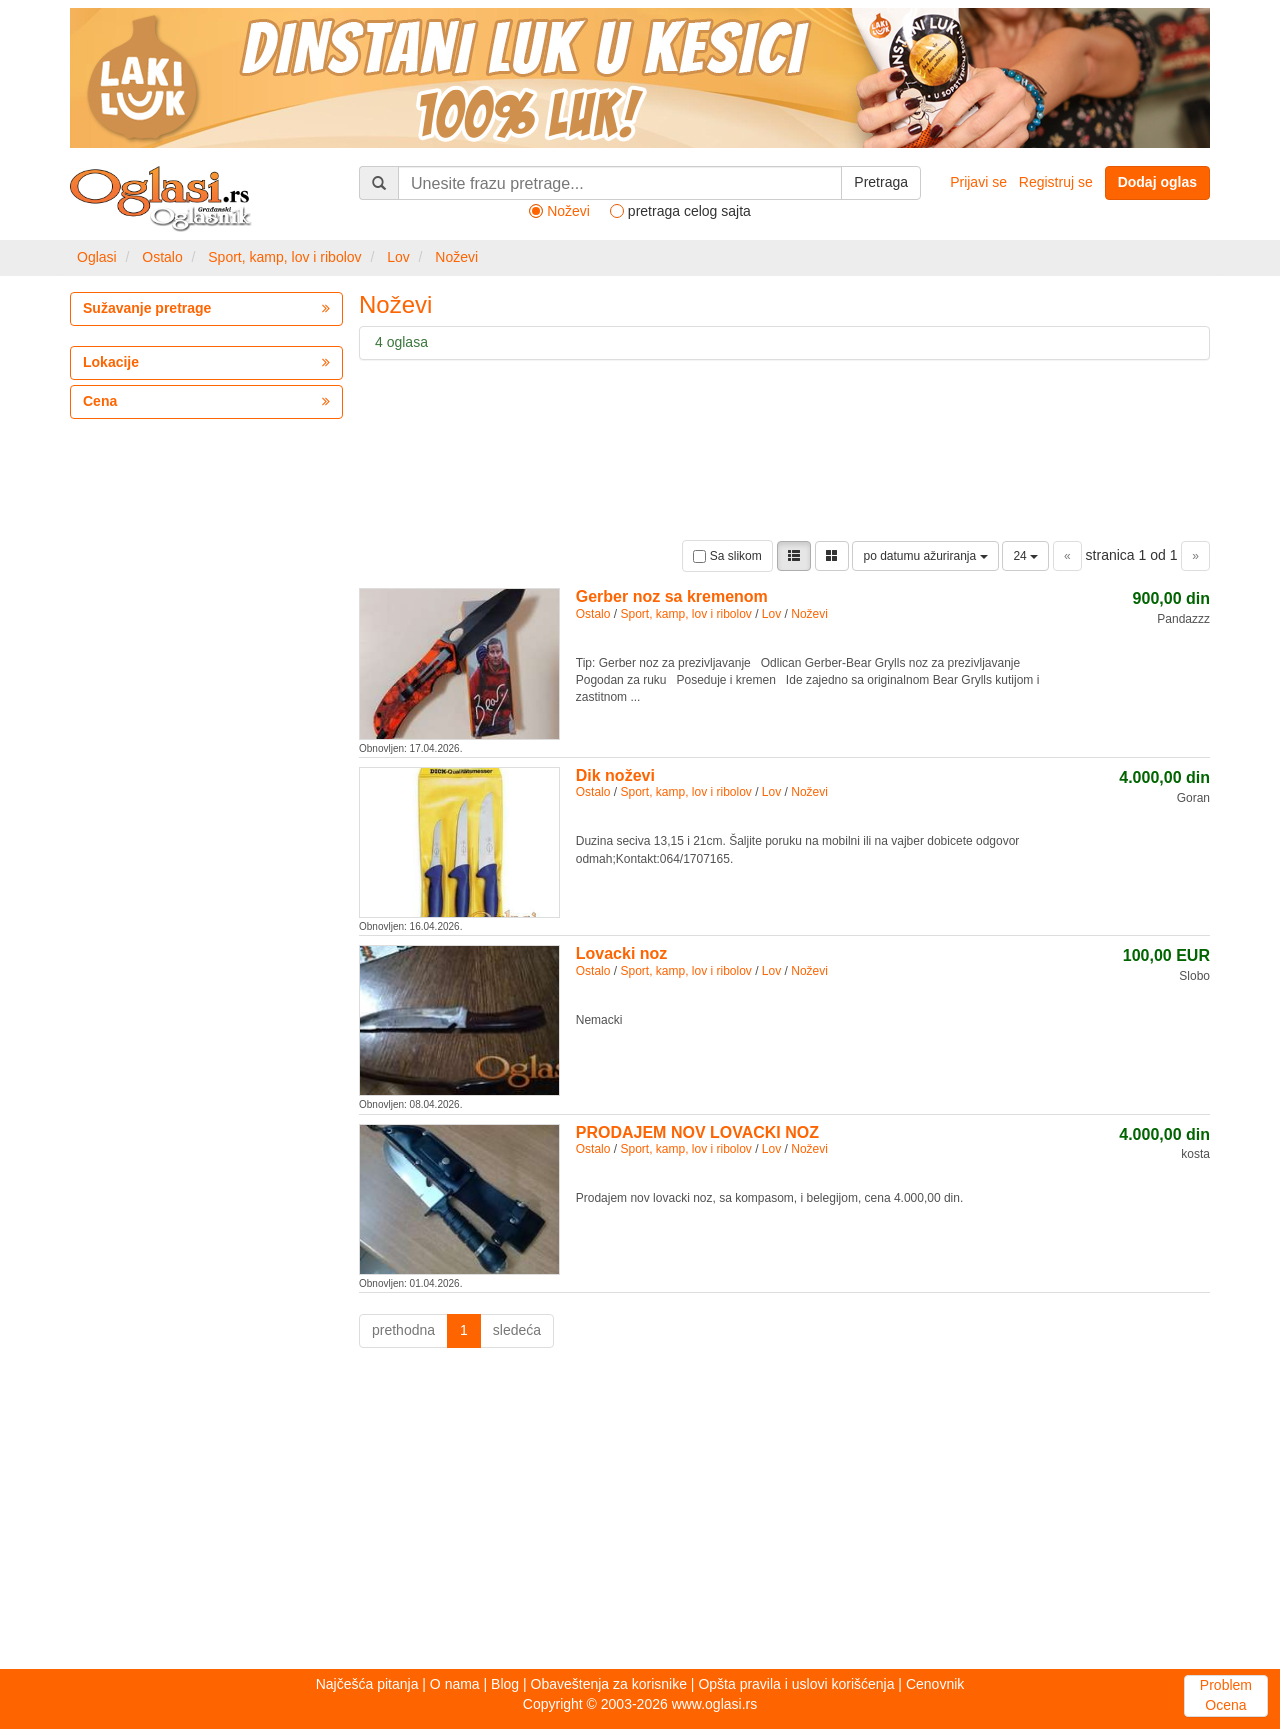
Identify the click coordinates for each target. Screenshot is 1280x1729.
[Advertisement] (640, 1514)
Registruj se (1056, 182)
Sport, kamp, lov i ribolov (284, 257)
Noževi (456, 257)
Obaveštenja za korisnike (609, 1684)
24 (1025, 556)
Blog (505, 1684)
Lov (398, 257)
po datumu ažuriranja (925, 556)
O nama (455, 1684)
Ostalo (162, 257)
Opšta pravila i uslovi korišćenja (796, 1684)
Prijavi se (978, 182)
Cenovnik (935, 1684)
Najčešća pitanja (367, 1684)
